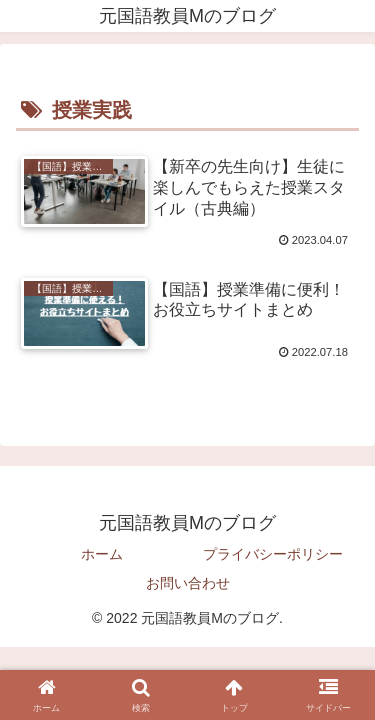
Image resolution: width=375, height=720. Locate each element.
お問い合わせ (188, 583)
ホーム (102, 554)
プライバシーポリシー (273, 554)
